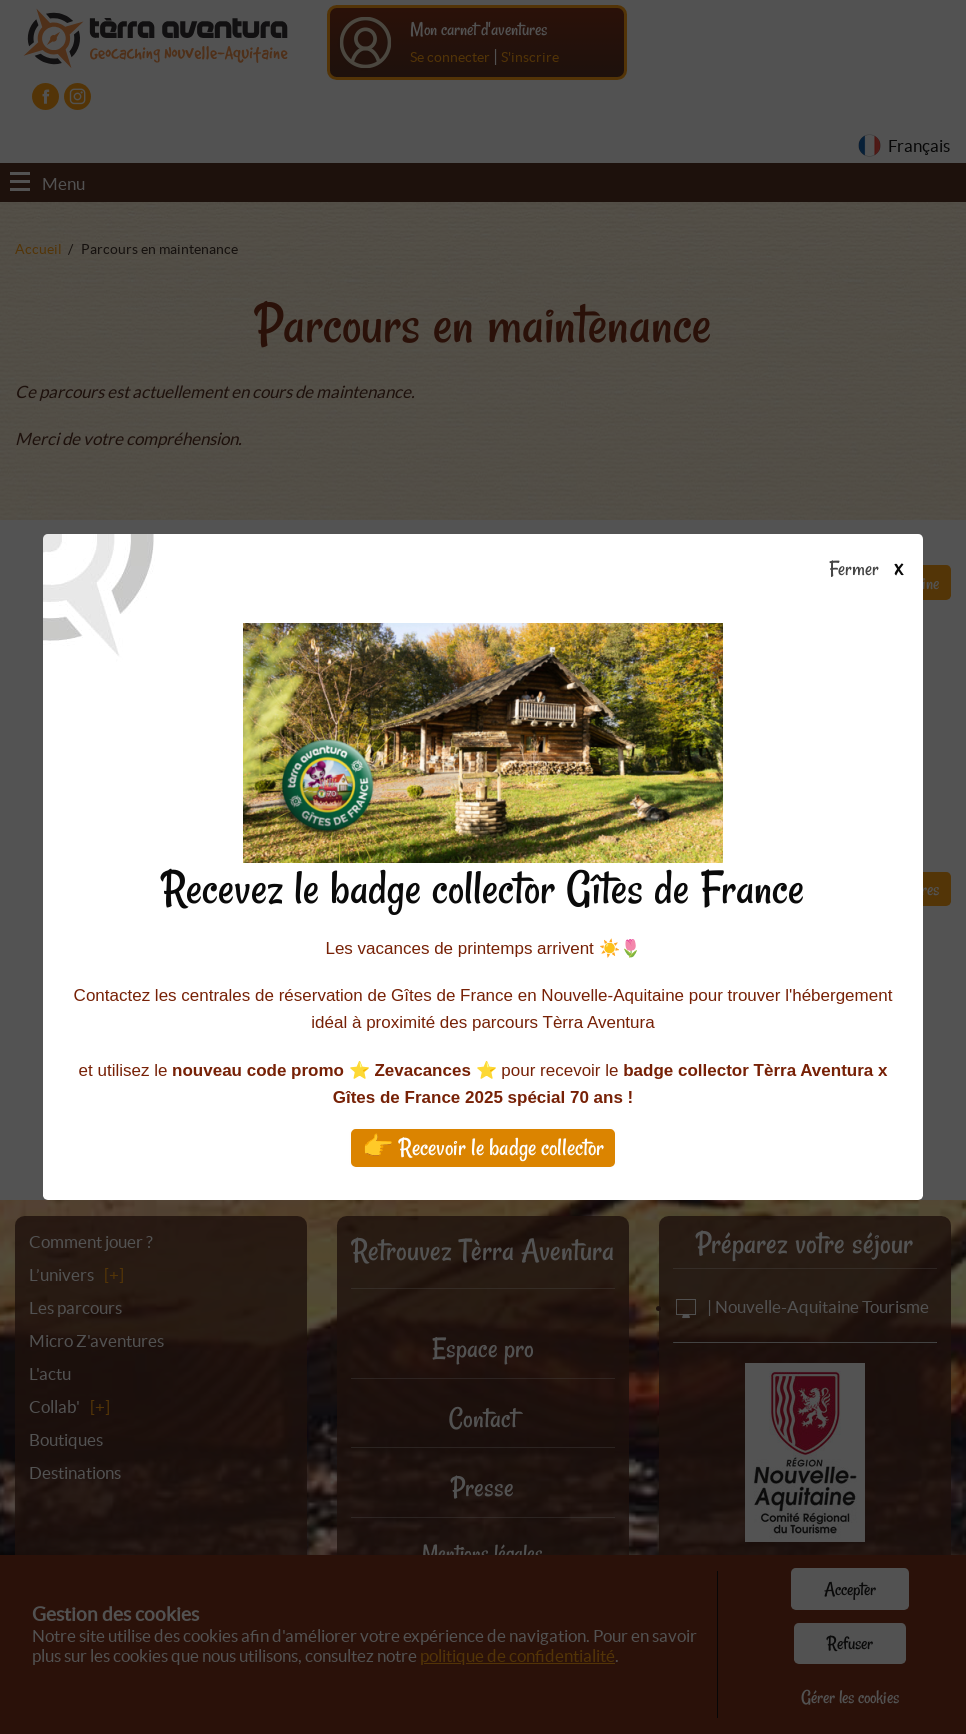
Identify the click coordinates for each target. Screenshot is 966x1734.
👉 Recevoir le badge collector (483, 1147)
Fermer (875, 570)
